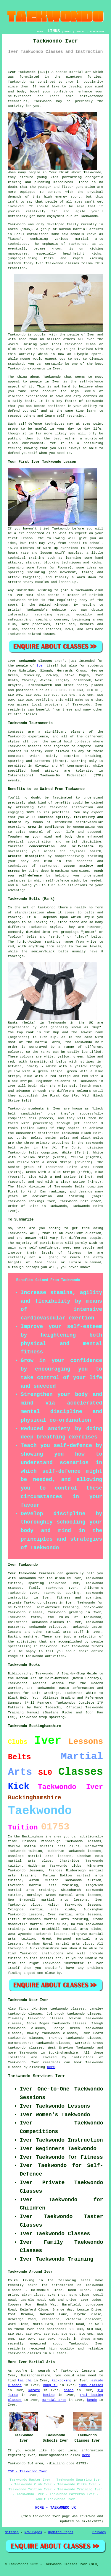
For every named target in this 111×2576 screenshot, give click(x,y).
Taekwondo (16, 82)
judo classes (91, 2385)
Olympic (96, 359)
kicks (96, 253)
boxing (49, 2395)
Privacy (99, 2532)
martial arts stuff (64, 1632)
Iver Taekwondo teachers (31, 1573)
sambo (68, 2390)
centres (90, 396)
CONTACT (81, 31)
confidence (63, 91)
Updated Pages (60, 2532)
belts (89, 912)
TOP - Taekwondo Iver (27, 2471)
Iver (40, 665)
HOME (40, 31)
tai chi (25, 2380)
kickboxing (61, 2380)
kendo (92, 2400)
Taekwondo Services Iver (36, 2076)
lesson (27, 538)
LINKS (53, 31)
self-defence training (57, 1607)
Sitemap (12, 2532)
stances (32, 562)
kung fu (50, 2385)
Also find (17, 2008)
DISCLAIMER (97, 31)
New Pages (33, 2532)
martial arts (89, 239)
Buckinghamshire (22, 1636)
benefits (62, 802)
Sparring (78, 761)
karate (34, 2390)
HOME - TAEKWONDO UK (55, 2508)
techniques (55, 424)
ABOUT (68, 31)
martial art (80, 72)
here (51, 2067)
